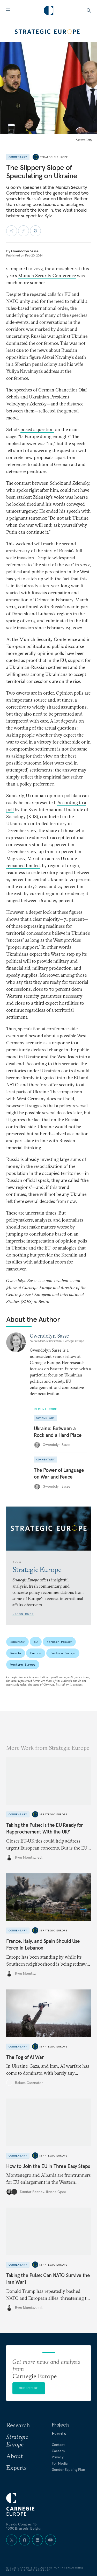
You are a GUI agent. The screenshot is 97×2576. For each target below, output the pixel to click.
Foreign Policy (59, 1642)
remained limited (23, 865)
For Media (60, 2463)
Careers (58, 2451)
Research (18, 2425)
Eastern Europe (62, 1653)
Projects (60, 2425)
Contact (58, 2444)
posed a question (37, 429)
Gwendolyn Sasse (25, 251)
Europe (35, 1653)
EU (36, 1642)
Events (59, 2433)
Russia (15, 1653)
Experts (16, 2467)
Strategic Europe (54, 157)
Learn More (23, 1613)
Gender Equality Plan (68, 2469)
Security (17, 1642)
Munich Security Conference (47, 276)
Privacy (58, 2457)
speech (73, 511)
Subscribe (28, 2388)
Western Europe (22, 1664)
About (14, 2456)
